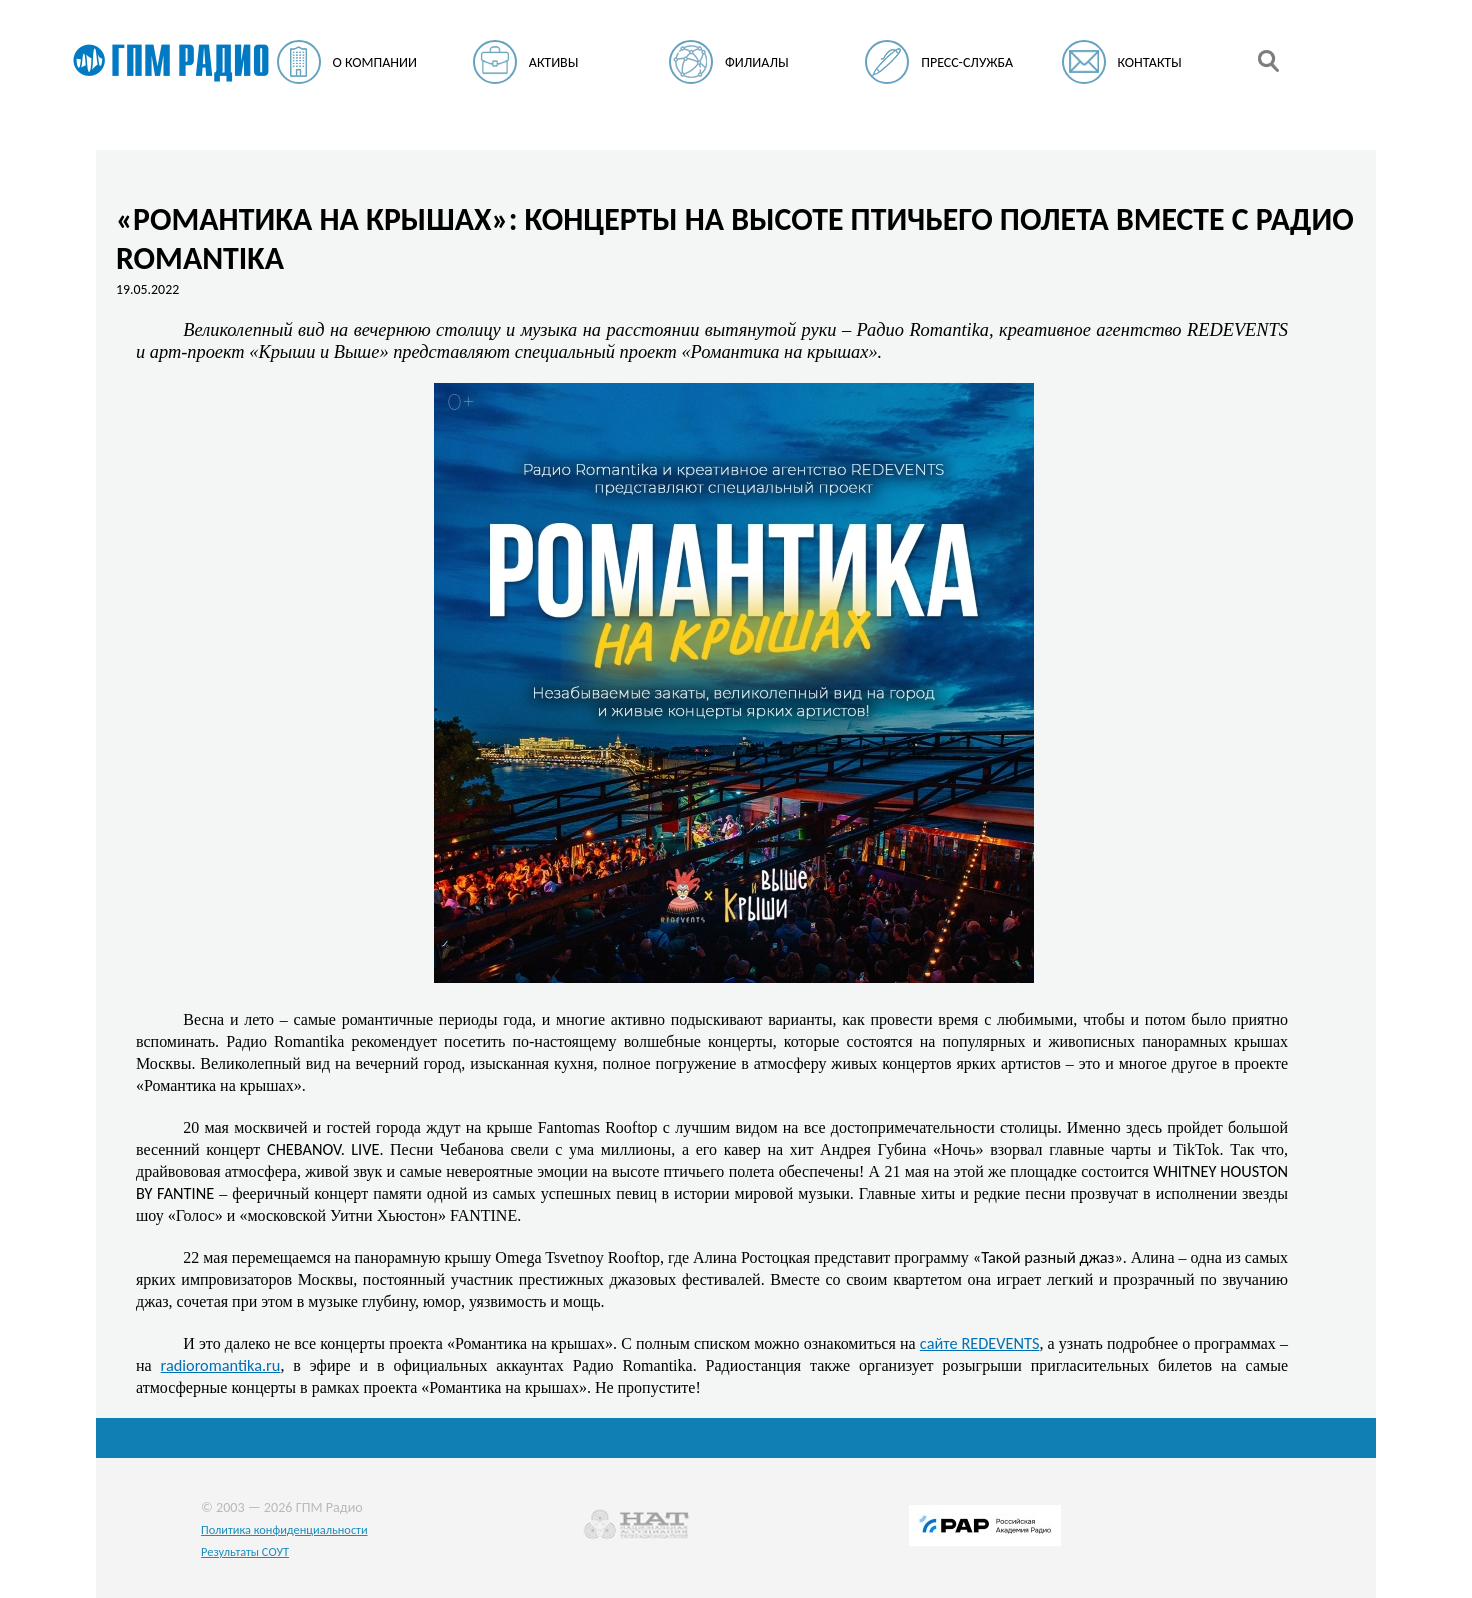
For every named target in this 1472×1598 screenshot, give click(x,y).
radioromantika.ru (221, 1365)
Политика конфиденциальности (284, 1529)
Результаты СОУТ (245, 1551)
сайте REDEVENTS (980, 1343)
